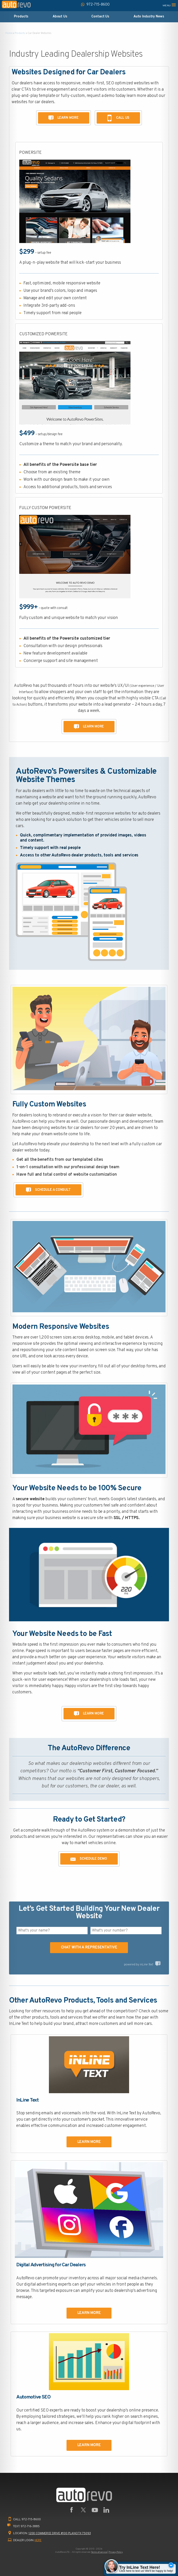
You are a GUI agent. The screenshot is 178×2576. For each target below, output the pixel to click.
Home (8, 33)
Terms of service (99, 2552)
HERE (38, 2540)
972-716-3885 (30, 2526)
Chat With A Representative (89, 1947)
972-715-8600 (31, 2519)
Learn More (89, 2142)
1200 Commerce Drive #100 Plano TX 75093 (60, 2533)
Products (20, 33)
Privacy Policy (116, 2552)
